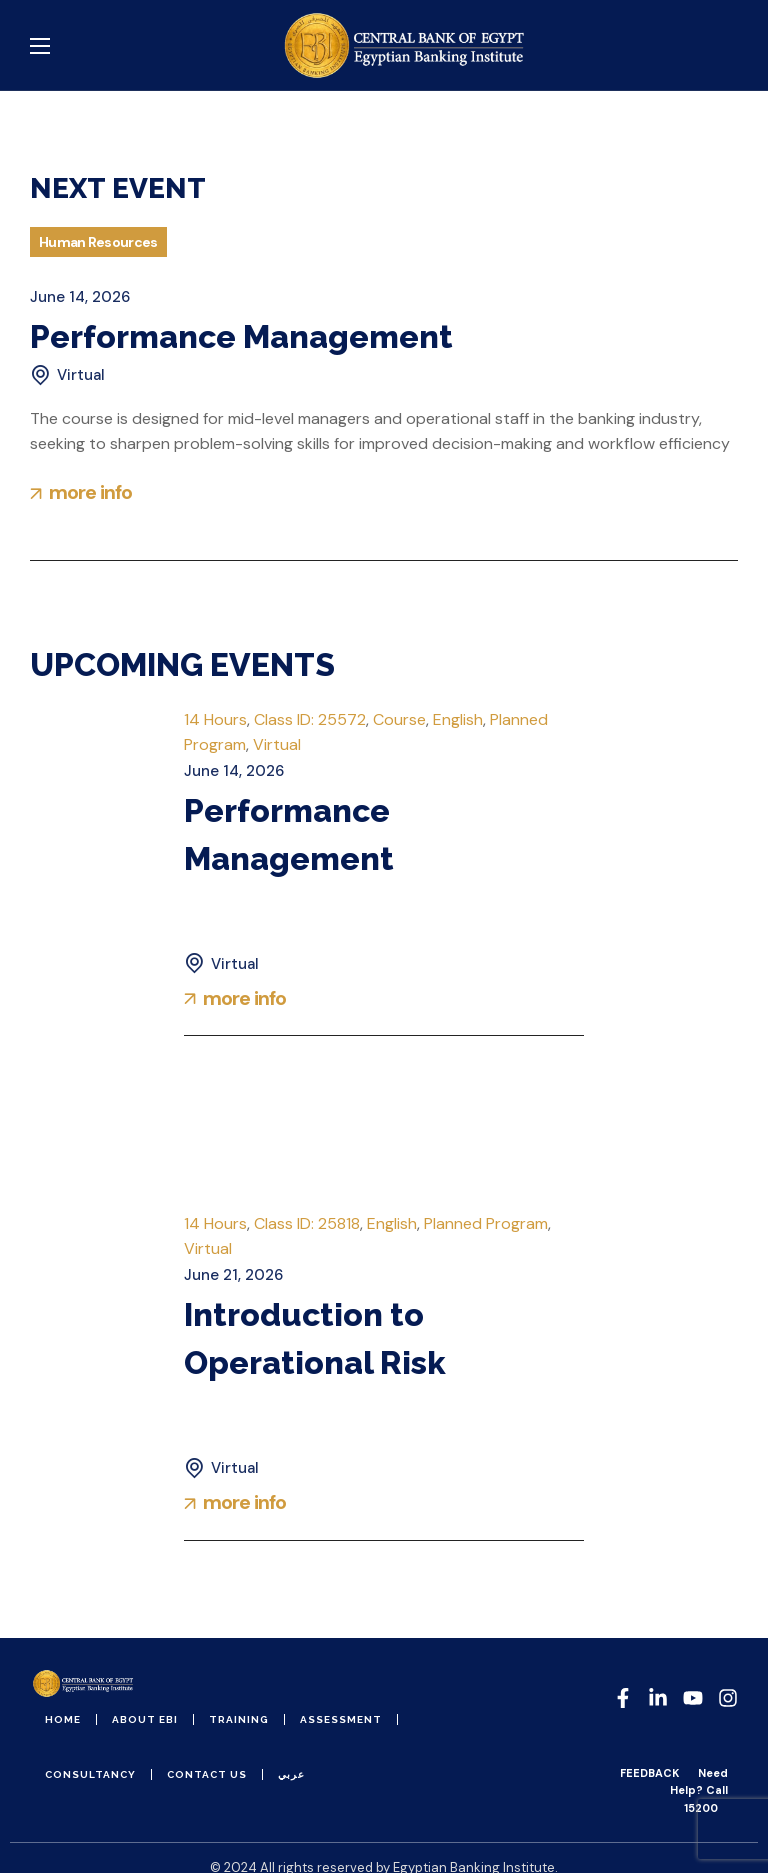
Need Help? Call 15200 (699, 1790)
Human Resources (98, 242)
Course (399, 719)
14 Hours (215, 719)
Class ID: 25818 (307, 1223)
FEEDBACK (649, 1773)
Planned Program (486, 1223)
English (458, 719)
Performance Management (241, 336)
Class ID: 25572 (310, 719)
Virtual (277, 744)
